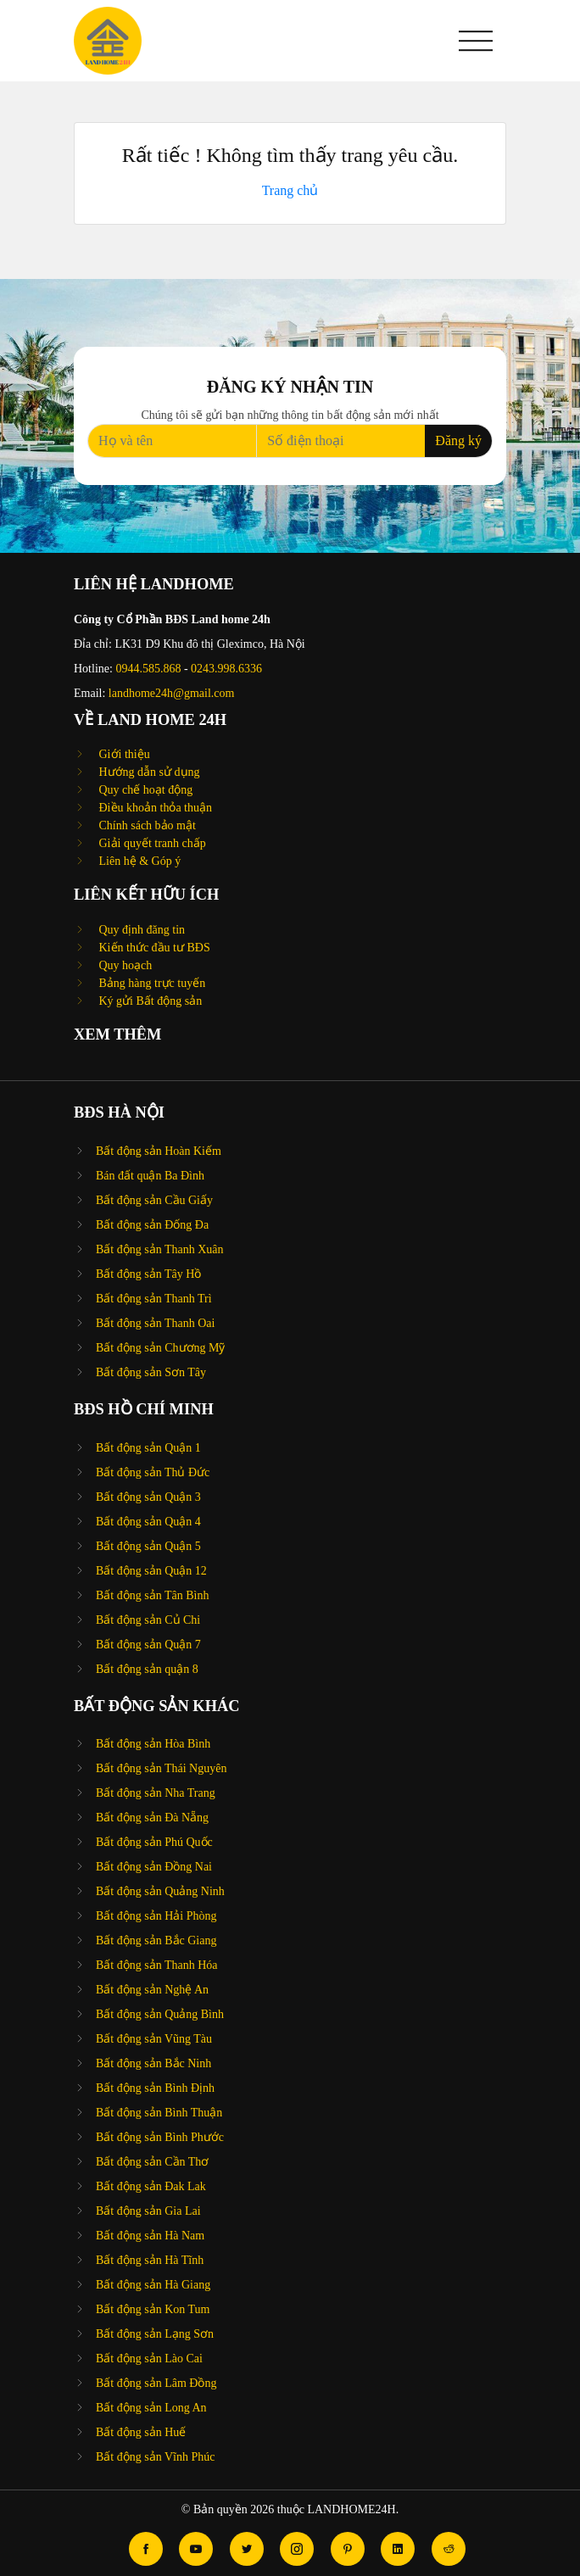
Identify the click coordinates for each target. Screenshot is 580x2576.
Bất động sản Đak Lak (151, 2186)
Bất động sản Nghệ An (152, 1989)
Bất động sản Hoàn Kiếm (158, 1151)
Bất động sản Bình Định (155, 2088)
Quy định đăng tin (140, 929)
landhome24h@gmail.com (172, 693)
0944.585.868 (148, 668)
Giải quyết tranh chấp (151, 843)
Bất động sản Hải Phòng (156, 1916)
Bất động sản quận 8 (147, 1669)
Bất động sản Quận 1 (148, 1447)
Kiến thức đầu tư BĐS (153, 947)
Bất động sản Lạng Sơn (155, 2334)
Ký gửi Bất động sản (149, 1001)
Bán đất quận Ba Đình (150, 1175)
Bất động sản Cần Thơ (152, 2161)
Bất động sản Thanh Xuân (160, 1249)
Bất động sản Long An (151, 2407)
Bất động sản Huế (141, 2432)
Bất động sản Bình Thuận (159, 2112)
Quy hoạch (124, 965)
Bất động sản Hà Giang (153, 2284)
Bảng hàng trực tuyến (150, 983)
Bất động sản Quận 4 (148, 1521)
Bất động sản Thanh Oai (155, 1323)
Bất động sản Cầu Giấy (154, 1200)
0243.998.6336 (226, 668)
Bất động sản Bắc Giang (156, 1940)
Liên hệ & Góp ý (138, 861)
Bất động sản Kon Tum (152, 2309)
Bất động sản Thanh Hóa (157, 1965)
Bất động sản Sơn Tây (151, 1372)
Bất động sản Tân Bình (152, 1595)
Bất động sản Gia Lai (148, 2211)
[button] (476, 41)
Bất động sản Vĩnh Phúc (155, 2457)
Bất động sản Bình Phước (160, 2137)
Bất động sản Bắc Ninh (153, 2063)
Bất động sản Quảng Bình (160, 2014)
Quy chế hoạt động (144, 789)
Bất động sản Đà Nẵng (152, 1817)
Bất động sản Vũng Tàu (154, 2038)
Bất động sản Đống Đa (152, 1224)
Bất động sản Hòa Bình (153, 1743)
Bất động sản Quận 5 (148, 1546)
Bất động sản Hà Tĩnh (150, 2260)
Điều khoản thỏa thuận (154, 807)
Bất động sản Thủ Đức (152, 1472)
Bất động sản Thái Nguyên (161, 1768)
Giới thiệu (123, 754)
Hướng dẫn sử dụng (148, 772)
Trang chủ (290, 190)
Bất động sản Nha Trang (155, 1793)
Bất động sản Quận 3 (148, 1497)
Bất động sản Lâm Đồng (156, 2383)
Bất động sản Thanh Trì (154, 1298)
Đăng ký (458, 440)
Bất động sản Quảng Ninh (160, 1891)
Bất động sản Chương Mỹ (160, 1347)
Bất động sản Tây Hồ (148, 1274)
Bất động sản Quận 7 (148, 1644)
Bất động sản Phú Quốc (154, 1842)
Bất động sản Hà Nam (150, 2235)
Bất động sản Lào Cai (149, 2358)
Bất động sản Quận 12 (151, 1570)
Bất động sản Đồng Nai (154, 1866)
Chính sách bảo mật (146, 825)
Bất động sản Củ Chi (148, 1620)
